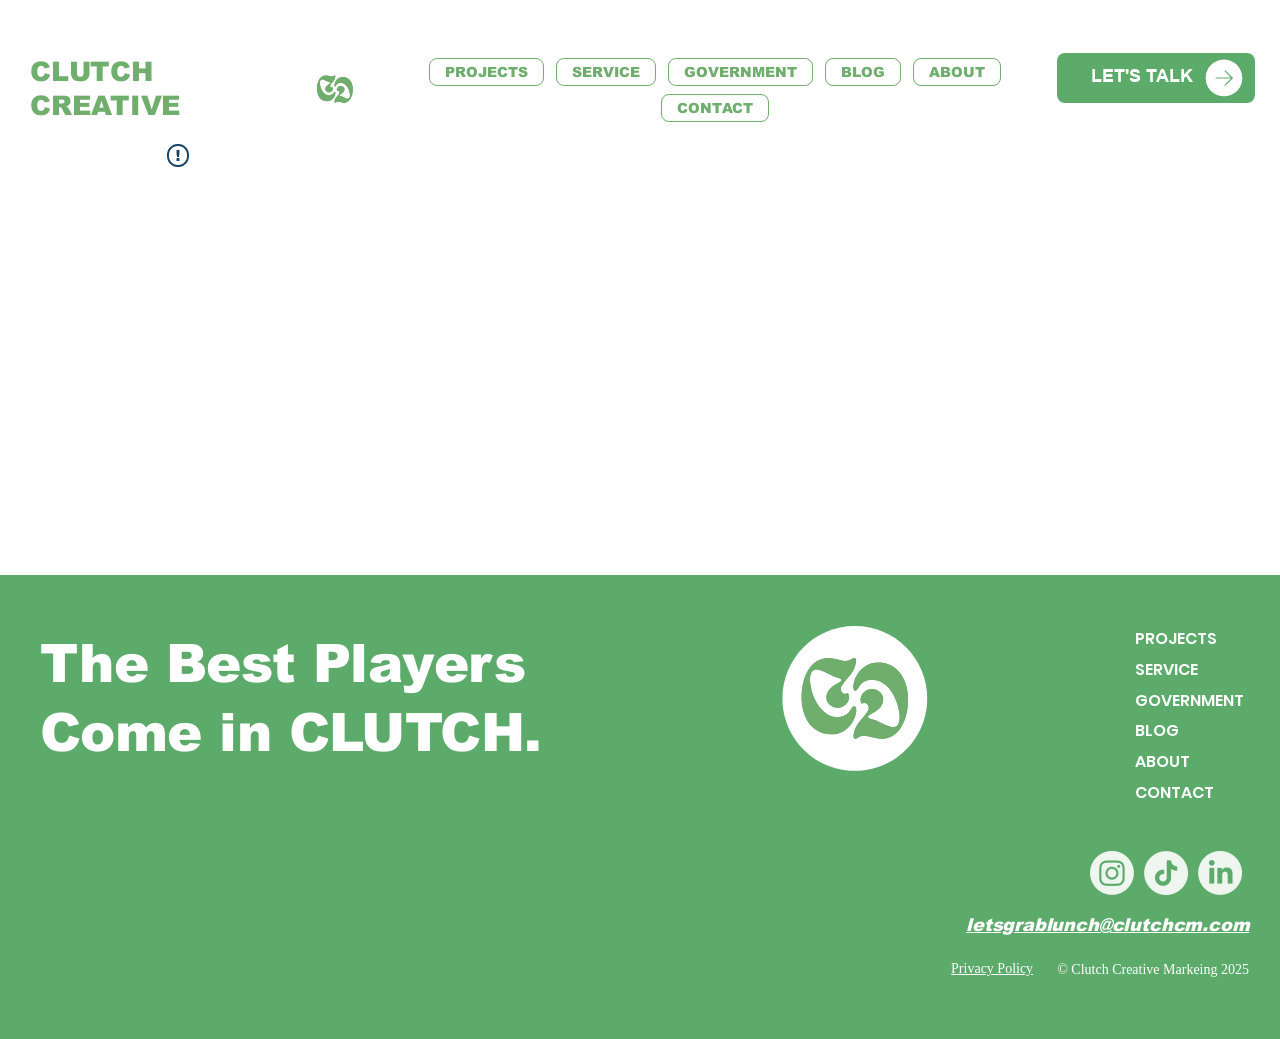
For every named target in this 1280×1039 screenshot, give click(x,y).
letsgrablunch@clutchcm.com (1107, 925)
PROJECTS (1176, 638)
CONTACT (1174, 792)
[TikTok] (1166, 873)
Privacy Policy (992, 968)
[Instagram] (1112, 873)
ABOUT (1162, 761)
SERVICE (1166, 668)
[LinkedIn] (1220, 873)
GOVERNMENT (1189, 699)
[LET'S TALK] (1156, 78)
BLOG (1157, 730)
